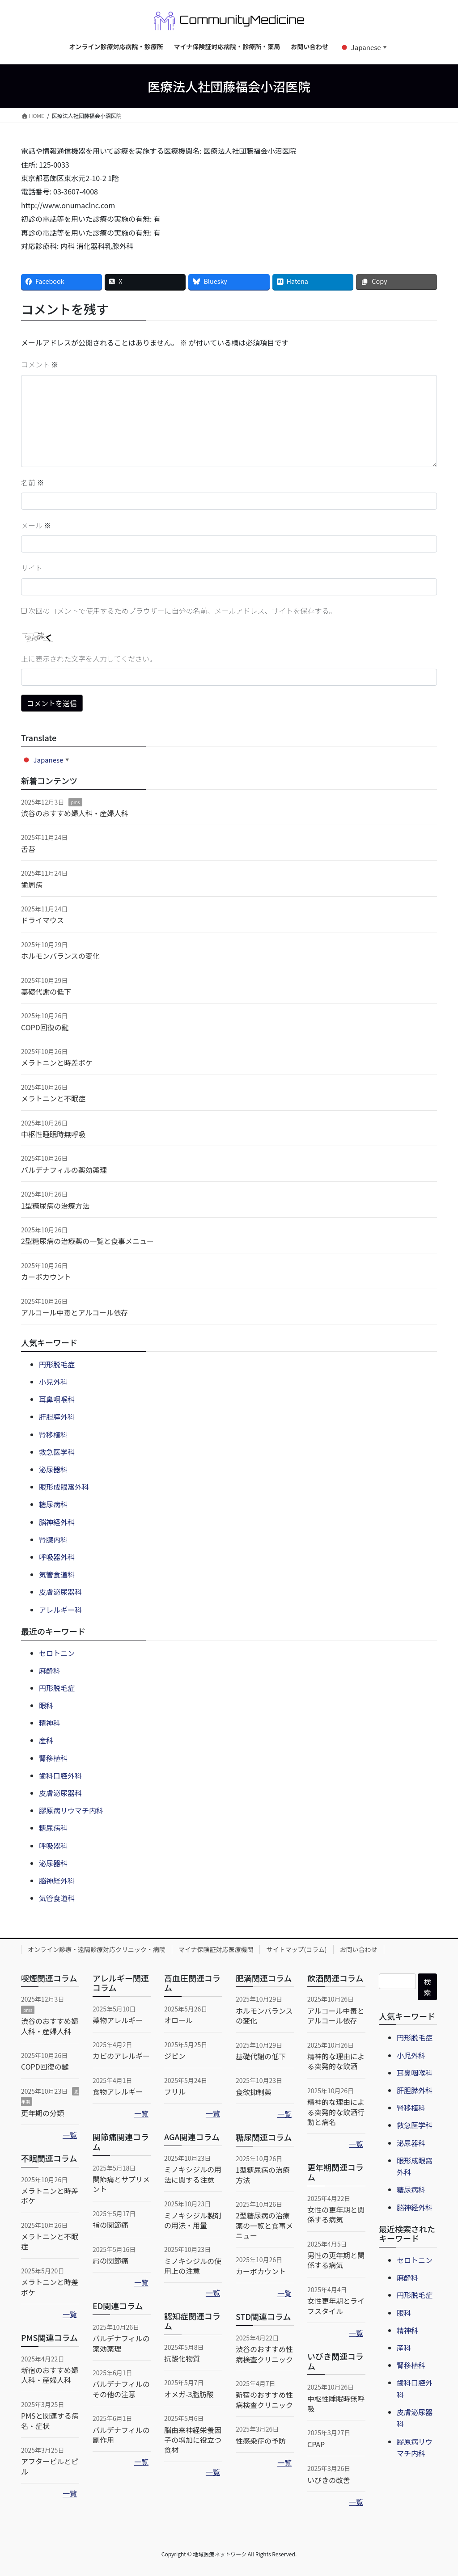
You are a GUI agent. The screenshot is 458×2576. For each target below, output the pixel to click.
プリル (175, 2091)
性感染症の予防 (261, 2440)
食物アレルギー (118, 2091)
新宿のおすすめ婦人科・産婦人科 (49, 2375)
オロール (178, 2020)
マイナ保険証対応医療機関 (216, 1949)
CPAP (316, 2444)
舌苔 (28, 848)
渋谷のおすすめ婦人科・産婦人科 (74, 813)
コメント (40, 364)
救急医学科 (57, 1451)
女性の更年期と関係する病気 (336, 2214)
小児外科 (53, 1381)
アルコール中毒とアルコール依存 (74, 1312)
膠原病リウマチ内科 (71, 1810)
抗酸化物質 (182, 2358)
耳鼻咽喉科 (57, 1399)
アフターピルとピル (49, 2466)
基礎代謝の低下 (46, 991)
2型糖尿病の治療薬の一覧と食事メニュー (87, 1240)
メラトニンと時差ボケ (57, 1062)
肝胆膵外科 (57, 1416)
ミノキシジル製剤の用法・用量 (192, 2220)
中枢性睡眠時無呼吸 (53, 1134)
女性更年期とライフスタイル (336, 2305)
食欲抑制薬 (253, 2092)
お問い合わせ (358, 1949)
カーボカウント (46, 1276)
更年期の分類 (42, 2113)
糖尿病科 (53, 1504)
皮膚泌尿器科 (60, 1591)
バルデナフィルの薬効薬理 (64, 1169)
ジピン (175, 2055)
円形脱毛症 (57, 1364)
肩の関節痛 (110, 2260)
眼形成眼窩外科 (64, 1486)
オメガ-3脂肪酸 (188, 2394)
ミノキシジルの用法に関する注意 (192, 2174)
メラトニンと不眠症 (53, 1098)
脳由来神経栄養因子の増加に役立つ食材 (192, 2439)
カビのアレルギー (121, 2055)
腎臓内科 (53, 1539)
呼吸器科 (53, 1845)
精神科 (49, 1722)
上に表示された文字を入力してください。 (89, 658)
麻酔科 (49, 1670)
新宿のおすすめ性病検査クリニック (264, 2399)
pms (75, 802)
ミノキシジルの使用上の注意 (192, 2266)
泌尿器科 (53, 1469)
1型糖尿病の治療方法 (55, 1205)
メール (36, 525)
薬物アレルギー (118, 2020)
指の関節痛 (110, 2224)
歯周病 (31, 884)
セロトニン (57, 1653)
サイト (31, 567)
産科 (46, 1740)
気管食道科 (57, 1574)
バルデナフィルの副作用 (121, 2434)
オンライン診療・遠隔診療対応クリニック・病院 (96, 1949)
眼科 (46, 1705)
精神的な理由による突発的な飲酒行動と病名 (336, 2111)
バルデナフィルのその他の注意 (121, 2388)
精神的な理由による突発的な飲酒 (336, 2061)
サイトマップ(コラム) (296, 1949)
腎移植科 (53, 1434)
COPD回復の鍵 (45, 1027)
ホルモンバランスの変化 (60, 955)
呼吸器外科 (57, 1557)
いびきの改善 (328, 2480)
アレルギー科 (60, 1609)
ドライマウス (42, 920)
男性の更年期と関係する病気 (336, 2260)
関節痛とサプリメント (121, 2184)
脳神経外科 (57, 1522)
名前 (32, 482)
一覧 (70, 2134)
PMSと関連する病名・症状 (50, 2420)
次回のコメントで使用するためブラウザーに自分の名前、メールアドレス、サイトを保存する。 (182, 610)
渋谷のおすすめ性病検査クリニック (264, 2354)
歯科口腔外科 (60, 1775)
